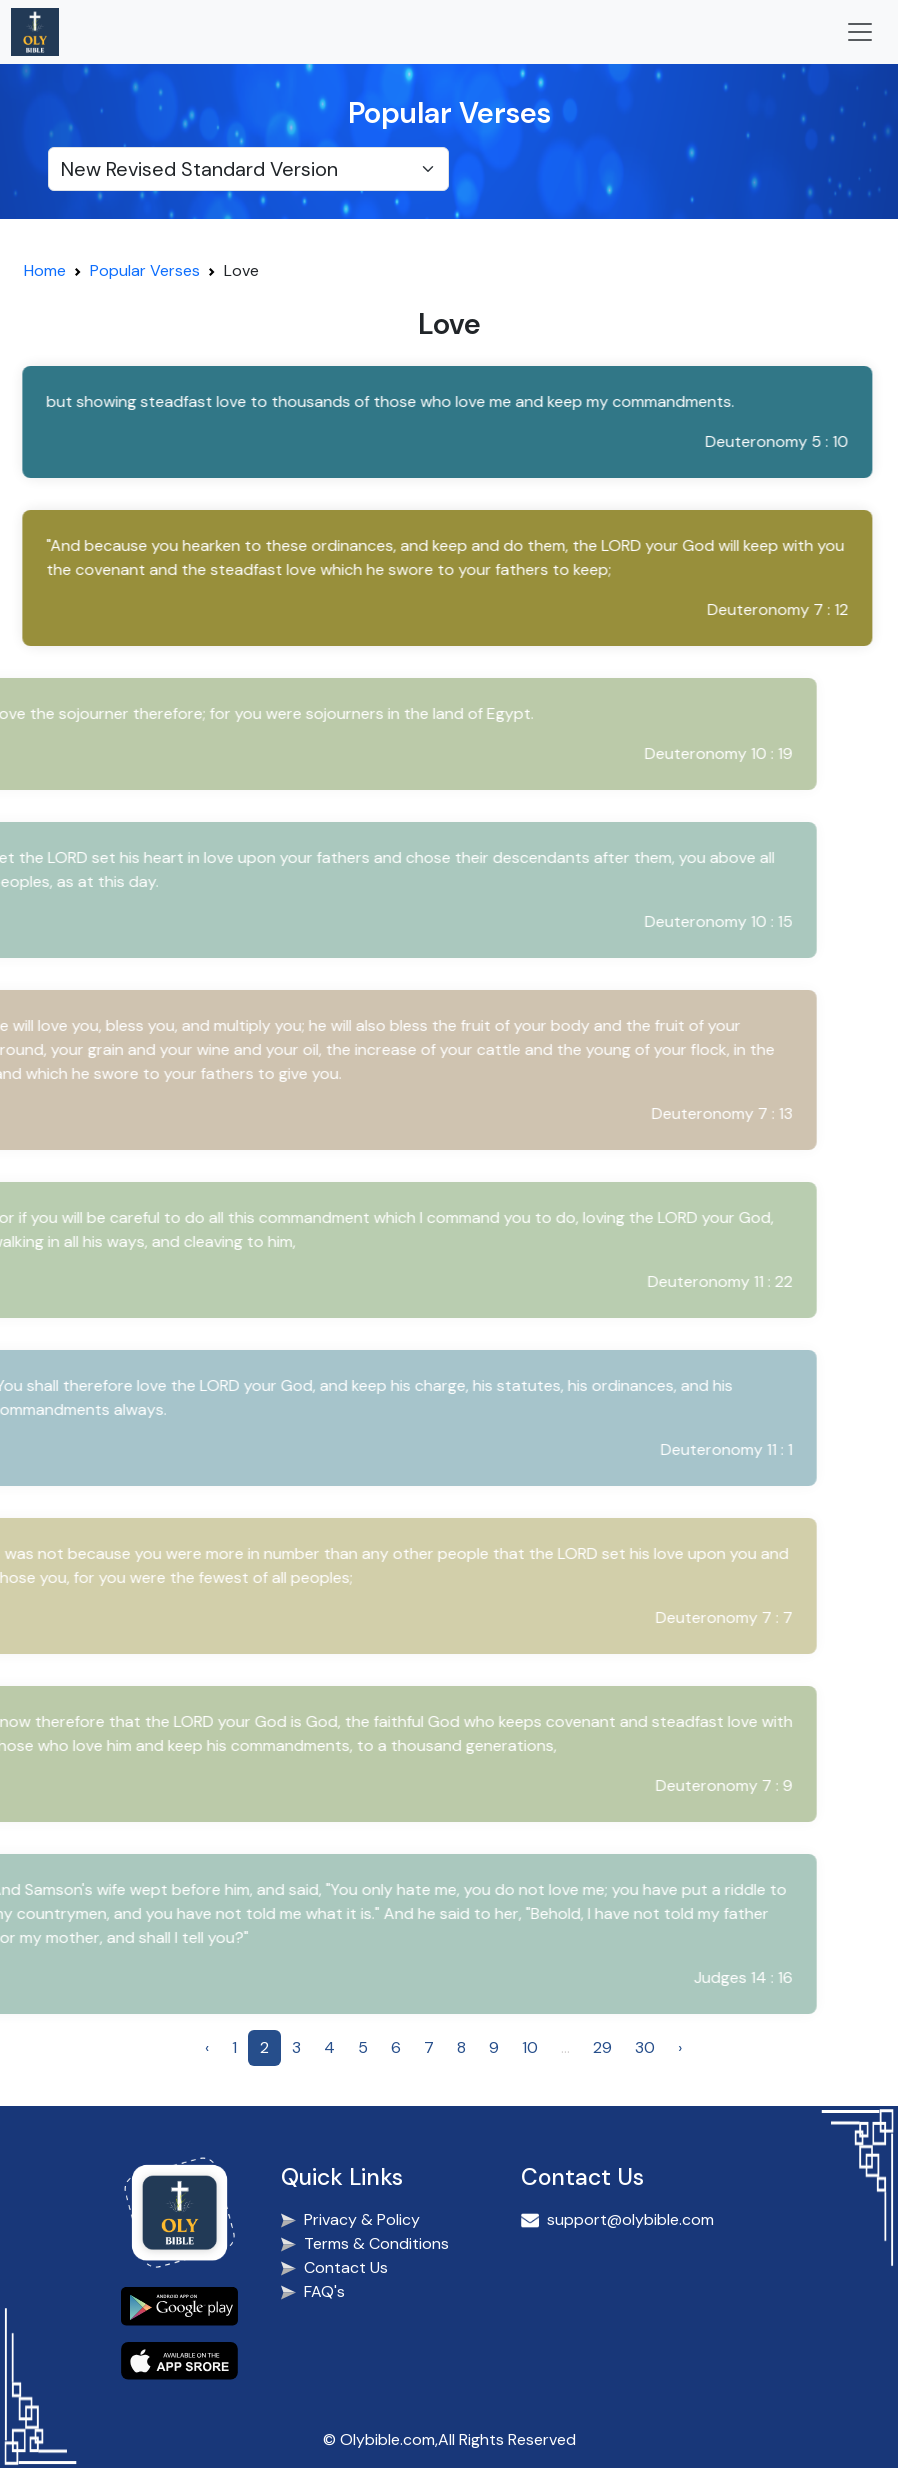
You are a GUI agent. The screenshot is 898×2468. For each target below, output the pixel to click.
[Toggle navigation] (860, 32)
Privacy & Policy (362, 2219)
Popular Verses (145, 270)
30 (645, 2047)
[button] (443, 422)
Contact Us (346, 2267)
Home (45, 270)
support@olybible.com (630, 2219)
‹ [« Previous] (207, 2047)
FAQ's (324, 2291)
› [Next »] (680, 2047)
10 (530, 2047)
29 (602, 2047)
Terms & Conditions (376, 2243)
